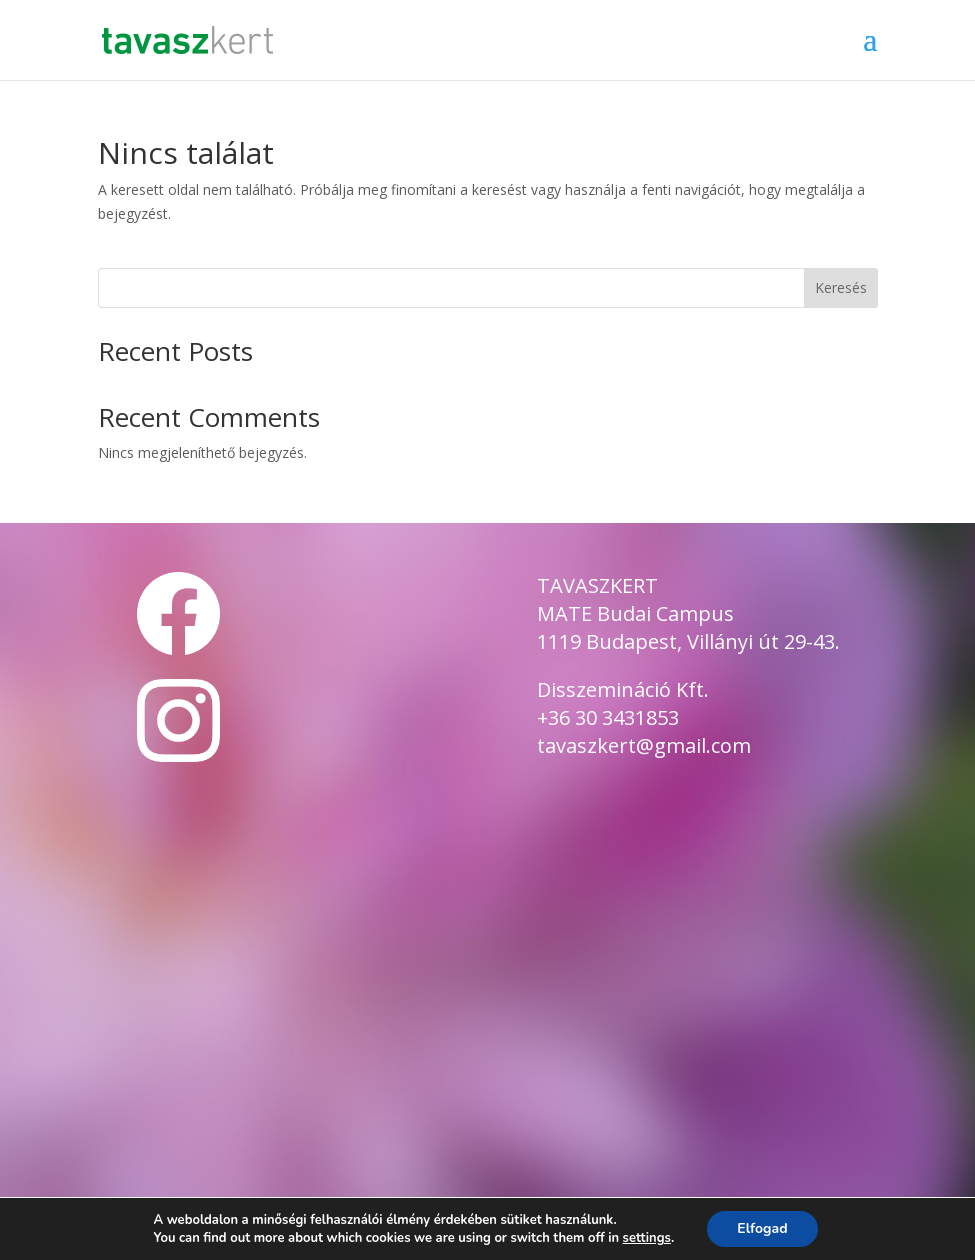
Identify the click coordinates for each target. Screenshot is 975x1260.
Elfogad (762, 1228)
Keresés (841, 287)
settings (647, 1238)
